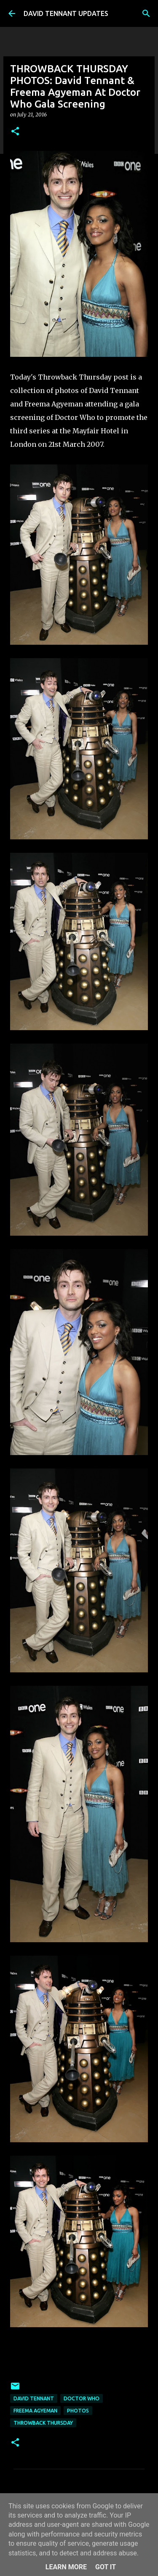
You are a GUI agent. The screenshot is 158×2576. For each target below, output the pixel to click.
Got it (105, 2567)
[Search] (146, 13)
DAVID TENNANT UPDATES (66, 13)
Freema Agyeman (35, 2410)
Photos (78, 2410)
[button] (15, 131)
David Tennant (33, 2398)
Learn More (66, 2567)
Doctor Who (81, 2398)
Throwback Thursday (43, 2423)
